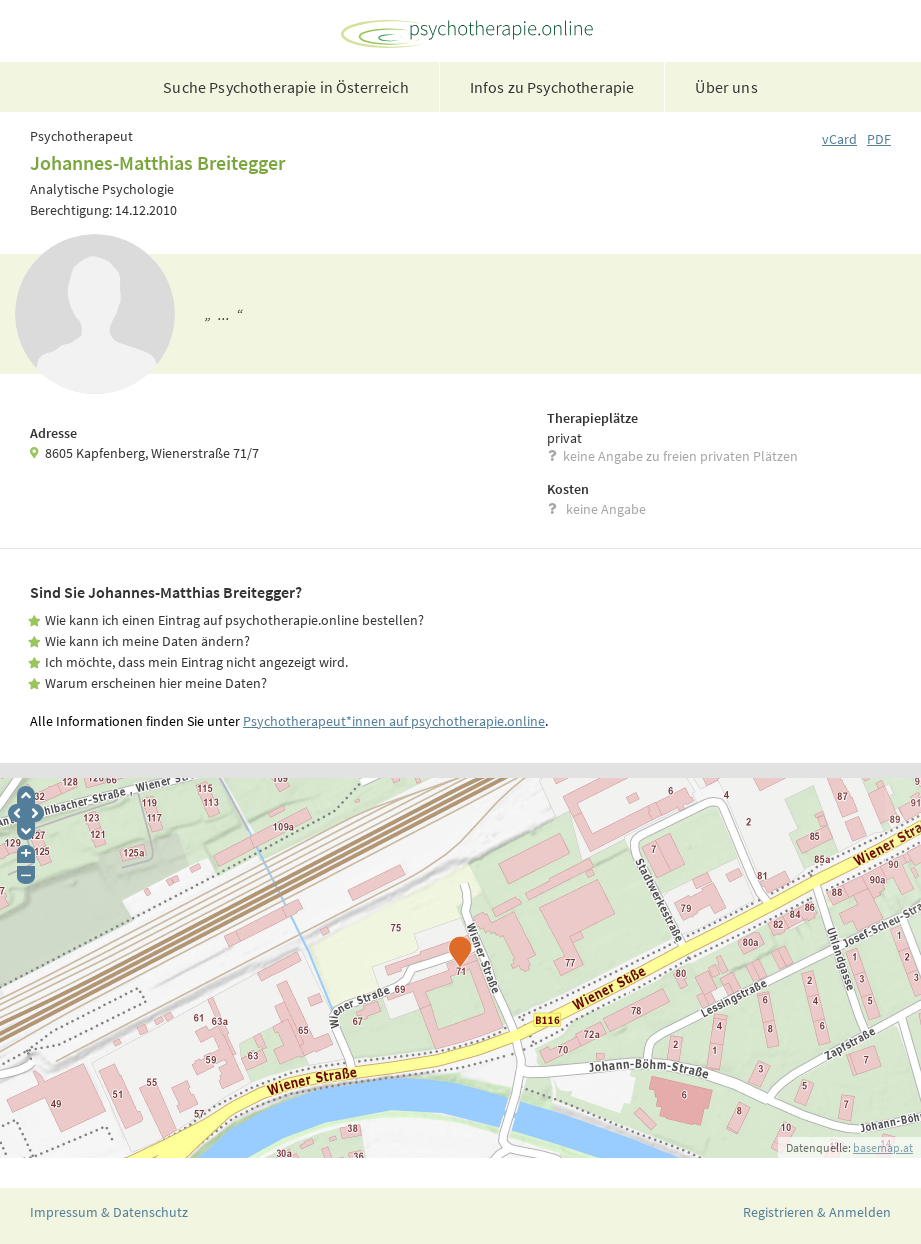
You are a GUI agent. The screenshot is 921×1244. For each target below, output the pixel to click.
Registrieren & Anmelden (817, 1212)
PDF (879, 139)
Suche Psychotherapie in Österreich (285, 87)
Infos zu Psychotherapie (552, 87)
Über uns (726, 87)
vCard (839, 139)
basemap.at (883, 1147)
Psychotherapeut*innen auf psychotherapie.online (394, 721)
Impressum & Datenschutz (109, 1212)
